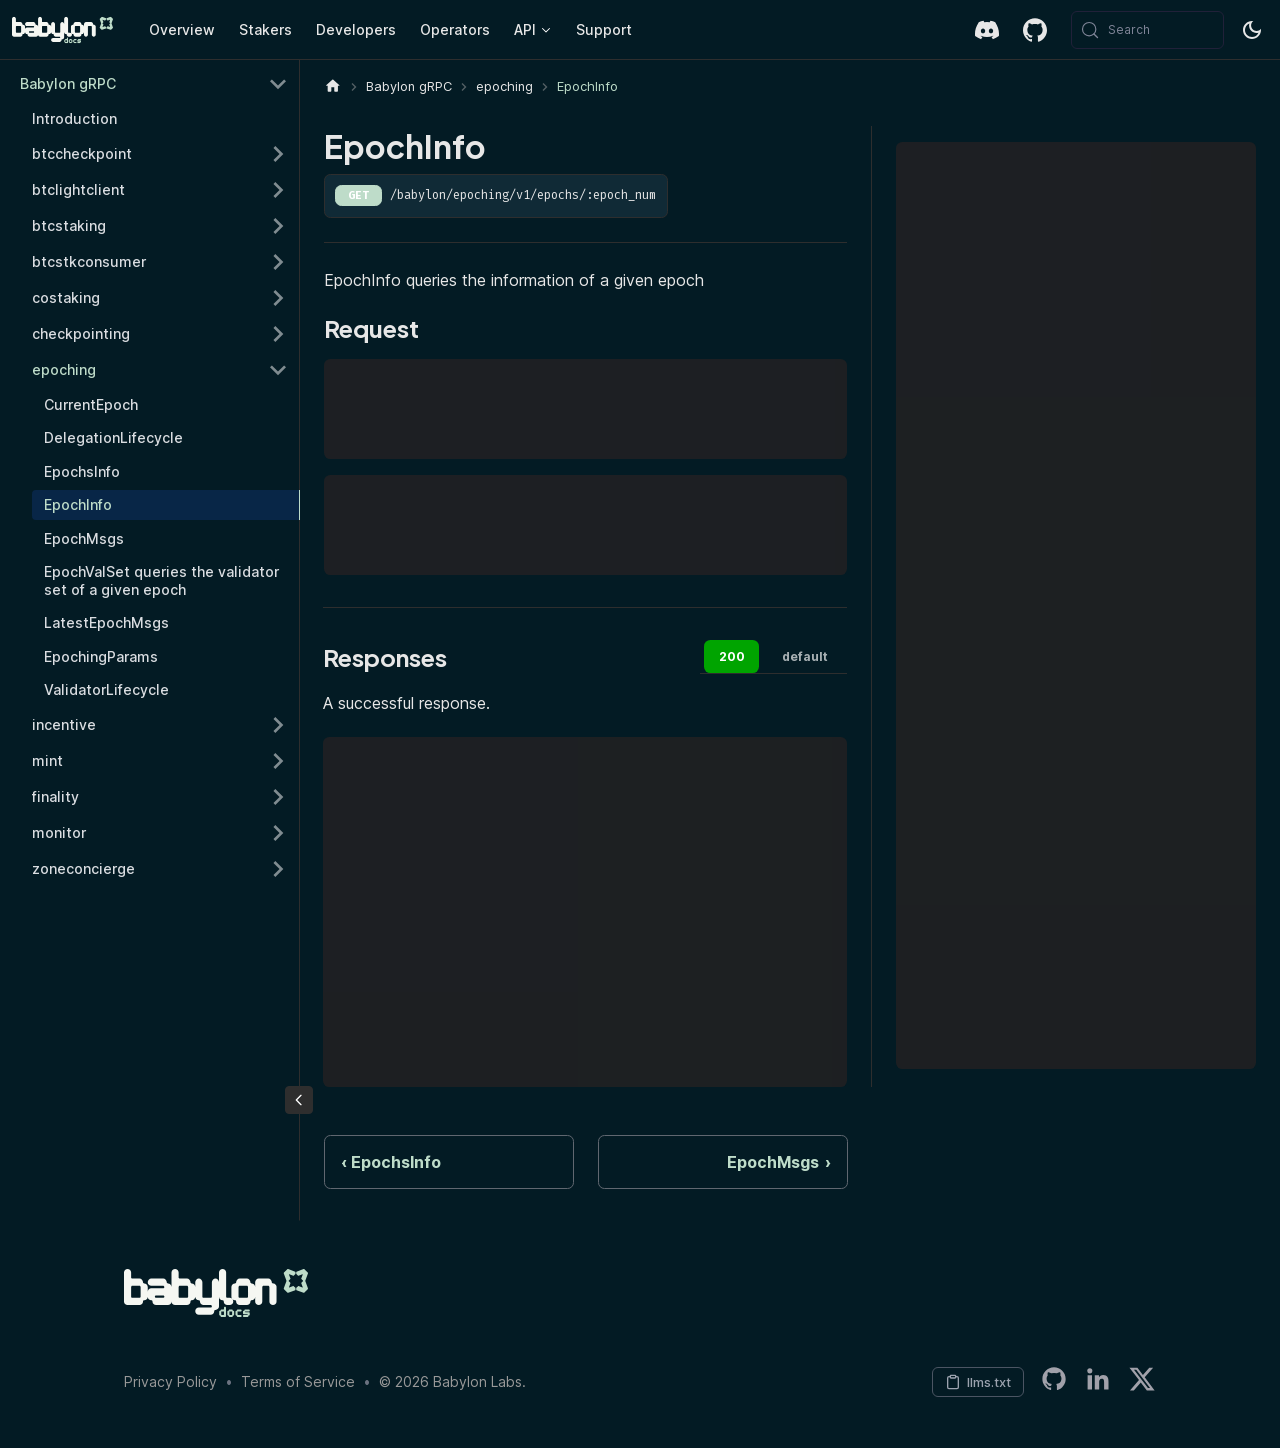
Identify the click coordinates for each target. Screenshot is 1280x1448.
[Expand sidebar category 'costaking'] (278, 298)
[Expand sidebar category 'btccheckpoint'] (278, 154)
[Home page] (333, 86)
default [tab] (805, 656)
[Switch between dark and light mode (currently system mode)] (1252, 30)
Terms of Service (298, 1381)
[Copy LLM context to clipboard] (978, 1382)
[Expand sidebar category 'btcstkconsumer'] (278, 262)
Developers (356, 29)
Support (604, 29)
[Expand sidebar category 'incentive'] (278, 725)
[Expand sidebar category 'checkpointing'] (278, 334)
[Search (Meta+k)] (1147, 30)
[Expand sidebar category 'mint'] (278, 761)
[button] (160, 797)
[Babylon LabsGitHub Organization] (1054, 1382)
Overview (182, 29)
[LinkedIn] (1098, 1382)
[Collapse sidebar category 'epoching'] (278, 370)
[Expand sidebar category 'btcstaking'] (278, 226)
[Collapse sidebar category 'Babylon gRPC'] (278, 84)
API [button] (525, 29)
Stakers (265, 29)
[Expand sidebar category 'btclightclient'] (278, 190)
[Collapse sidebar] (299, 1100)
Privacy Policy (170, 1381)
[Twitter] (1142, 1382)
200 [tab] (732, 656)
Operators (455, 29)
